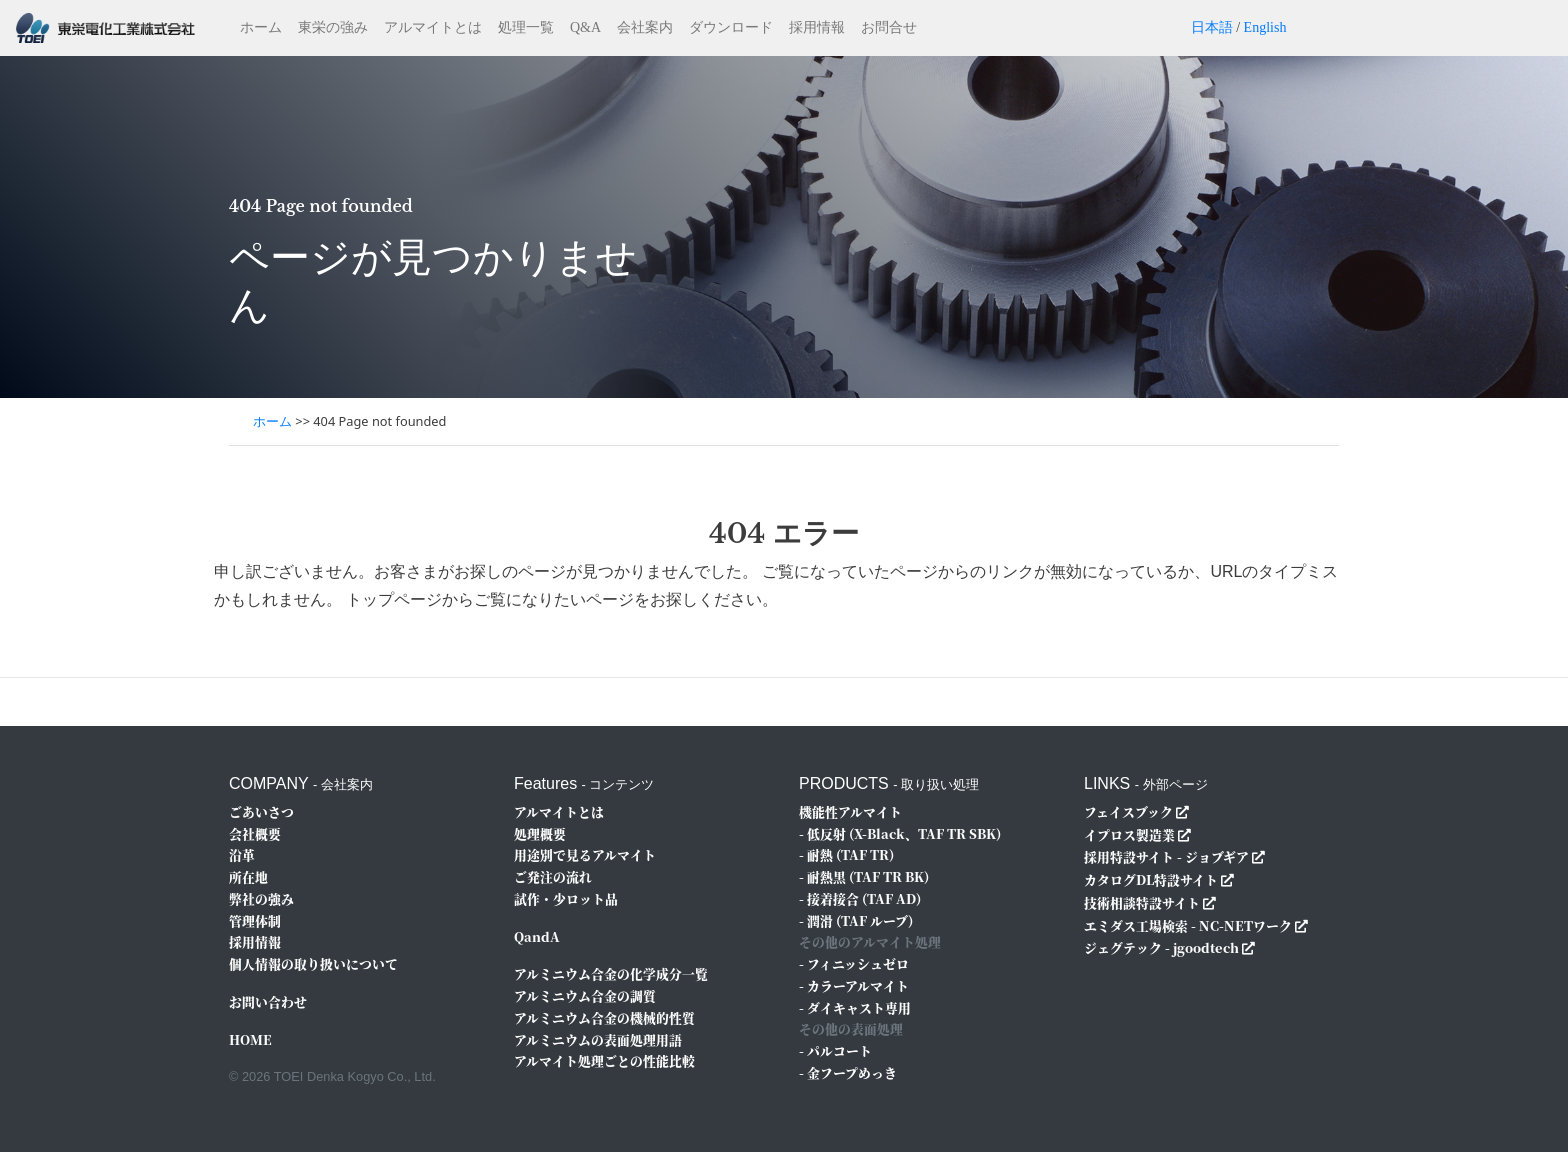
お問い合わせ (268, 1001)
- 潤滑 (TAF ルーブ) (856, 920)
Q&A (585, 27)
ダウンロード (731, 27)
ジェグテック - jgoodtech (1161, 947)
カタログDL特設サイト (1151, 879)
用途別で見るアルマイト (585, 854)
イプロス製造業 (1129, 834)
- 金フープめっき (848, 1072)
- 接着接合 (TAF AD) (860, 898)
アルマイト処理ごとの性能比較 (604, 1060)
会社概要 (255, 833)
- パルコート (835, 1050)
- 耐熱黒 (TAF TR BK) (864, 876)
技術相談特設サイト (1142, 902)
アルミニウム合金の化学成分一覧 (611, 973)
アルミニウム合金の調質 (585, 995)
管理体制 (255, 920)
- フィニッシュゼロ (854, 963)
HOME (250, 1039)
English (1265, 27)
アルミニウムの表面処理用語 (598, 1039)
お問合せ (889, 27)
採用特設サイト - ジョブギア (1166, 856)
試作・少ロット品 (566, 898)
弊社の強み (261, 898)
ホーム (261, 27)
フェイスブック (1128, 811)
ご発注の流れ (553, 876)
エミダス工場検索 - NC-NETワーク (1188, 925)
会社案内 (645, 27)
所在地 (248, 876)
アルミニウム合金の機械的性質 (604, 1017)
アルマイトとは (433, 27)
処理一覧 (526, 27)
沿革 (242, 854)
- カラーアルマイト (854, 985)
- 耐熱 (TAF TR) (846, 854)
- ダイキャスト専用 (855, 1007)
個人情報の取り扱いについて (313, 963)
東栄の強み (333, 27)
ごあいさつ (261, 811)
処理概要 (540, 833)
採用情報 (817, 27)
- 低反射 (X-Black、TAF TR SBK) (900, 833)
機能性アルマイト (850, 811)
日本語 (1212, 27)
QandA (537, 936)
